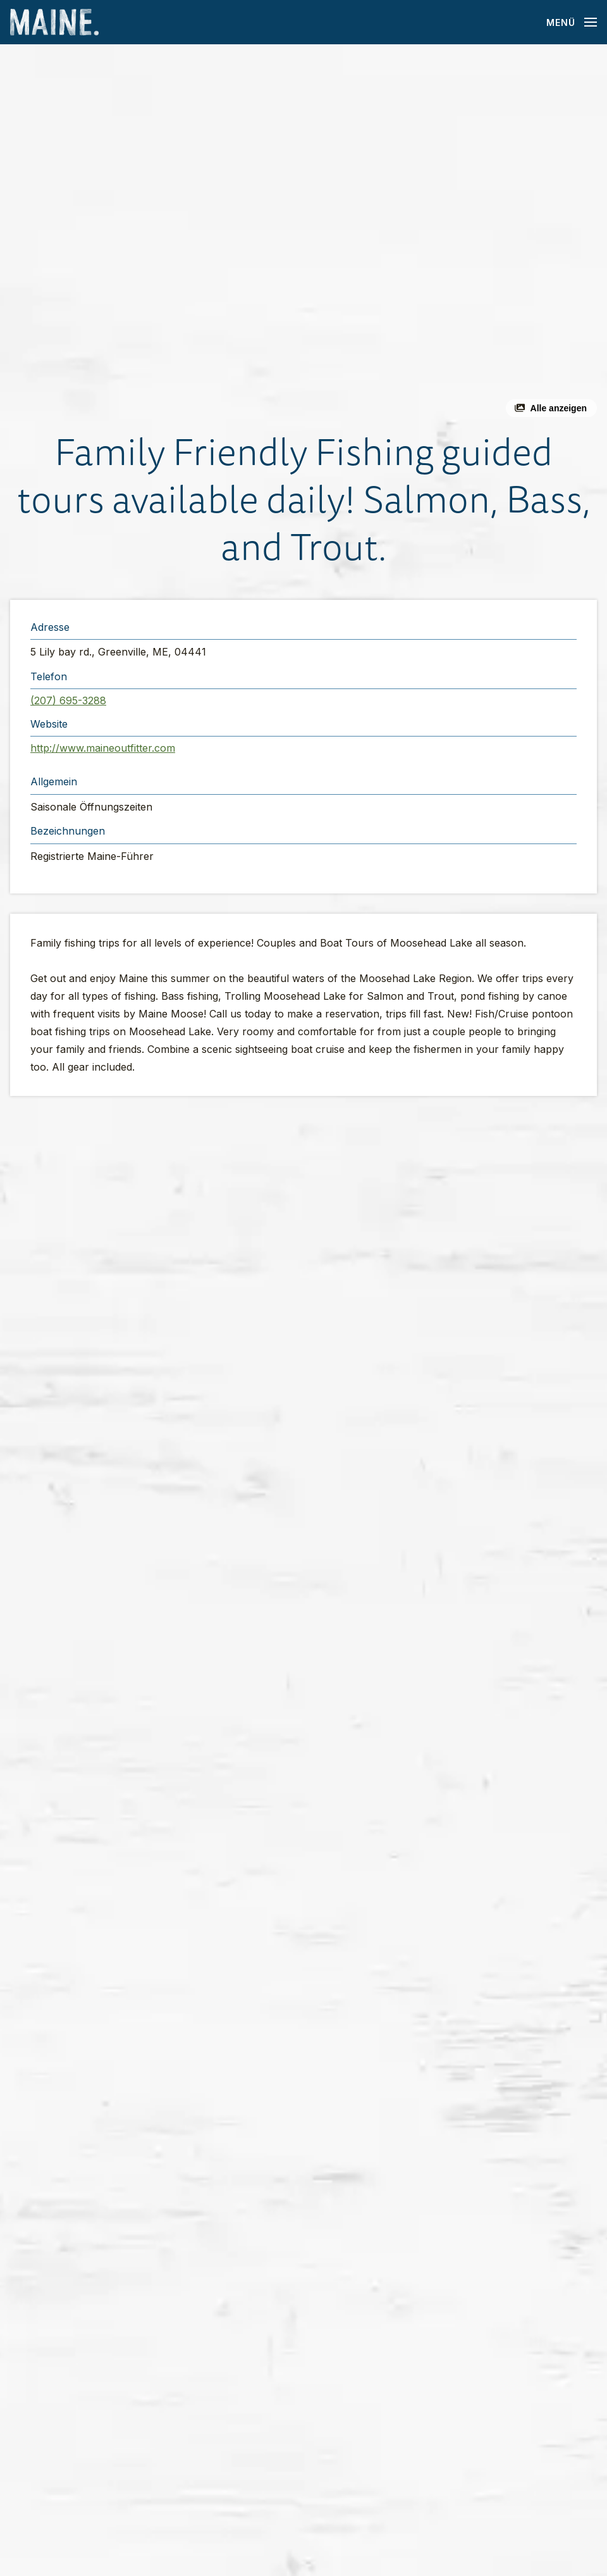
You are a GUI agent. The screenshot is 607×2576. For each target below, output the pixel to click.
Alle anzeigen (558, 408)
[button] (303, 235)
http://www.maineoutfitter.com (102, 748)
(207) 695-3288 (68, 700)
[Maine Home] (54, 22)
